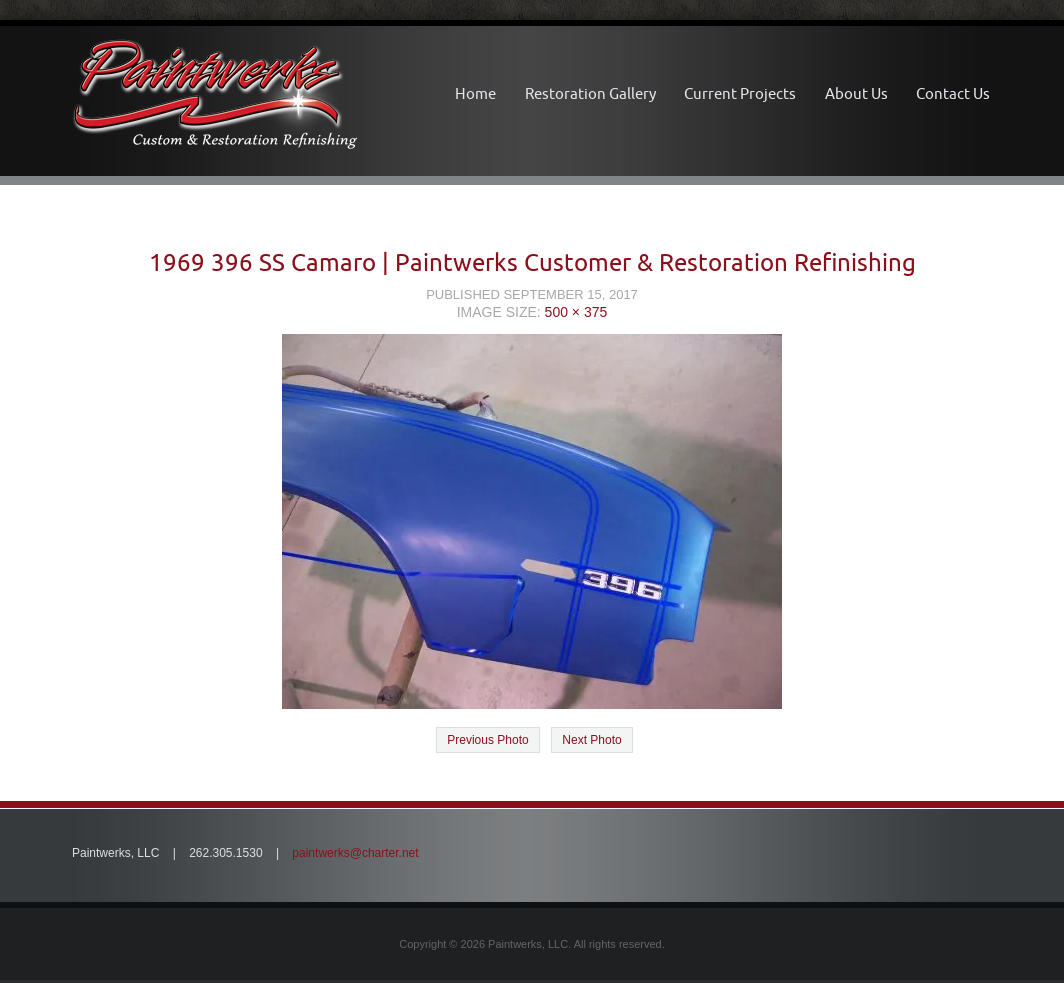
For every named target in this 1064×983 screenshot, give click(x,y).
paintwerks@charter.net (355, 853)
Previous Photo (487, 740)
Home (475, 93)
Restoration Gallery (590, 93)
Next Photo (591, 740)
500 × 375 (576, 312)
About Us (856, 93)
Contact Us (953, 93)
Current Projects (740, 93)
